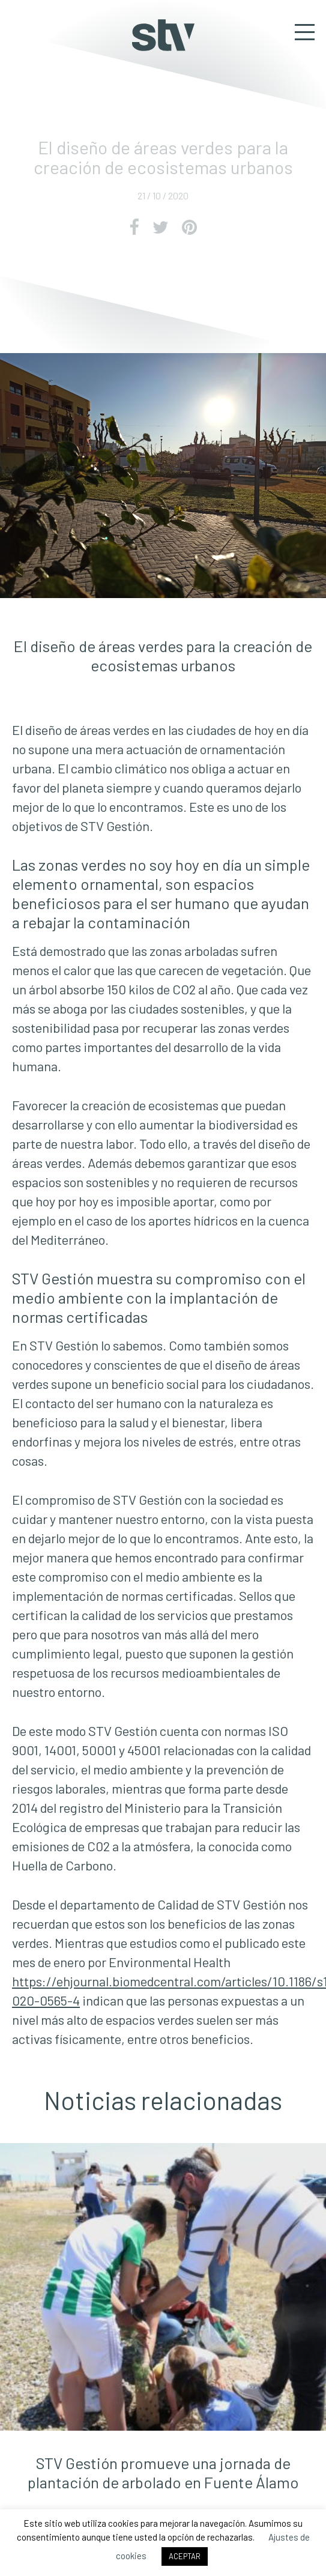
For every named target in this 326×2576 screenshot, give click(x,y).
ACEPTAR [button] (185, 2556)
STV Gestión (163, 35)
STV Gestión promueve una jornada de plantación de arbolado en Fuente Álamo (163, 2472)
